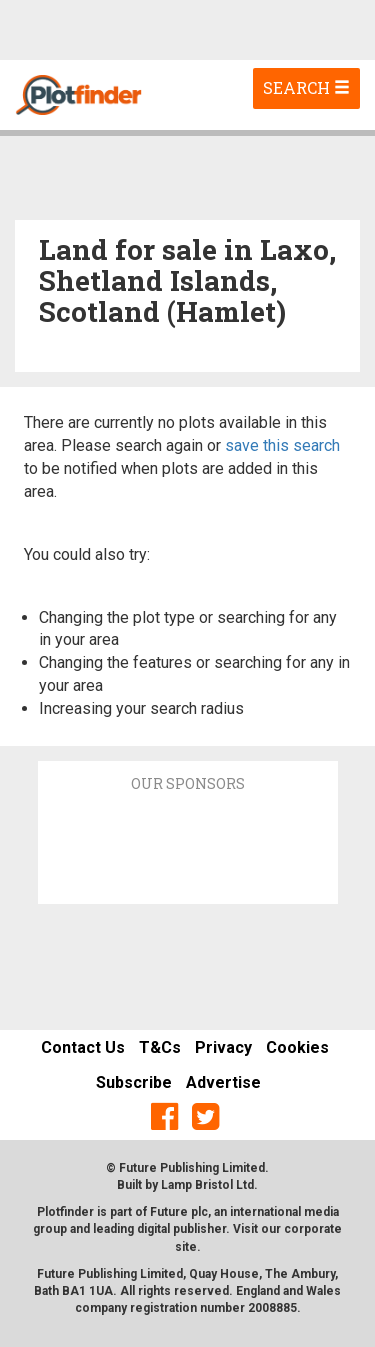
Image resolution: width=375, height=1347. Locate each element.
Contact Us (83, 1047)
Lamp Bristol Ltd (207, 1185)
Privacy (223, 1047)
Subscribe (134, 1082)
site (186, 1247)
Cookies (297, 1047)
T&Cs (160, 1047)
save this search (282, 445)
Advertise (223, 1082)
